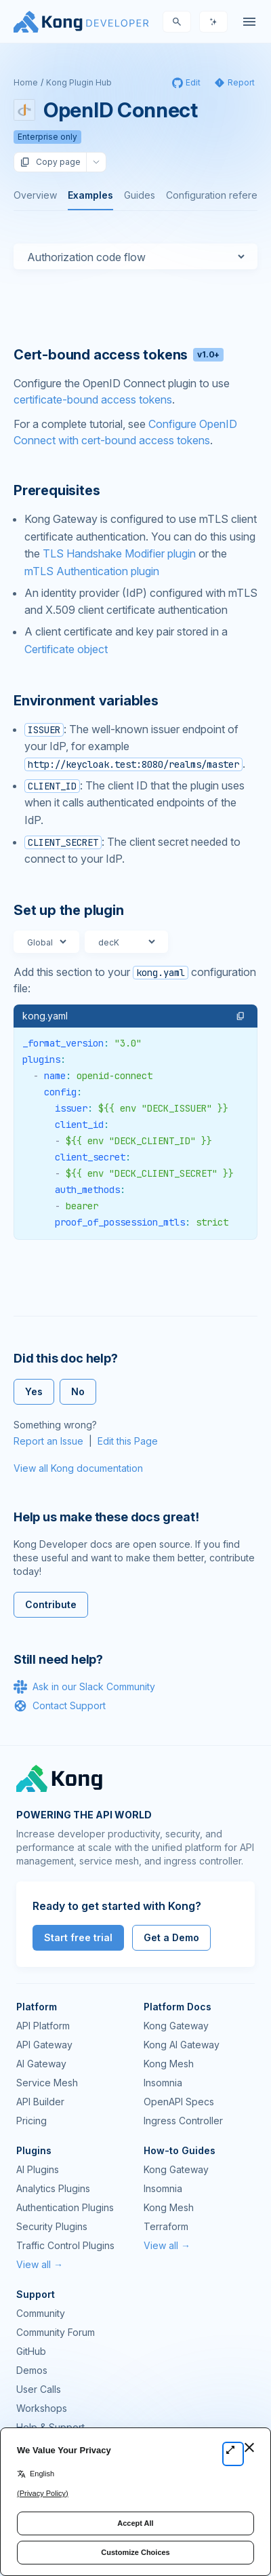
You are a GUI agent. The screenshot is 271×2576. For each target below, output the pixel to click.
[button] (240, 1016)
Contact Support (60, 1706)
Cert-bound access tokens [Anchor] (119, 355)
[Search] (177, 22)
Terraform (166, 2226)
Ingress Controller (183, 2120)
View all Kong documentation (78, 1468)
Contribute (51, 1604)
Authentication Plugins (65, 2207)
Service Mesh (47, 2082)
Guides (139, 195)
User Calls (38, 2389)
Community (40, 2313)
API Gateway (44, 2044)
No (78, 1391)
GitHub (31, 2351)
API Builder (40, 2101)
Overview (35, 195)
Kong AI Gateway (182, 2044)
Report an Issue (48, 1441)
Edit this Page (128, 1441)
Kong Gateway (176, 2025)
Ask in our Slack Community (84, 1687)
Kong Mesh (169, 2063)
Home (26, 82)
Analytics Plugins (53, 2188)
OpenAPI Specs (179, 2101)
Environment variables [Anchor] (86, 700)
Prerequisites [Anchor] (57, 490)
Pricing (31, 2120)
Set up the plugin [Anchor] (69, 910)
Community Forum (55, 2332)
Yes (34, 1391)
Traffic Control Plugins (65, 2245)
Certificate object (66, 649)
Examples (90, 195)
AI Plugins (37, 2169)
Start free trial (78, 1937)
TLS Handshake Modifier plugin (119, 553)
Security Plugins (51, 2226)
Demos (31, 2370)
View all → (39, 2264)
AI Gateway (41, 2063)
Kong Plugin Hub (79, 82)
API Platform (43, 2025)
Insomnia (163, 2082)
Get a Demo (171, 1937)
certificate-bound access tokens (93, 399)
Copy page (50, 162)
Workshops (41, 2408)
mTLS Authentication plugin (91, 571)
